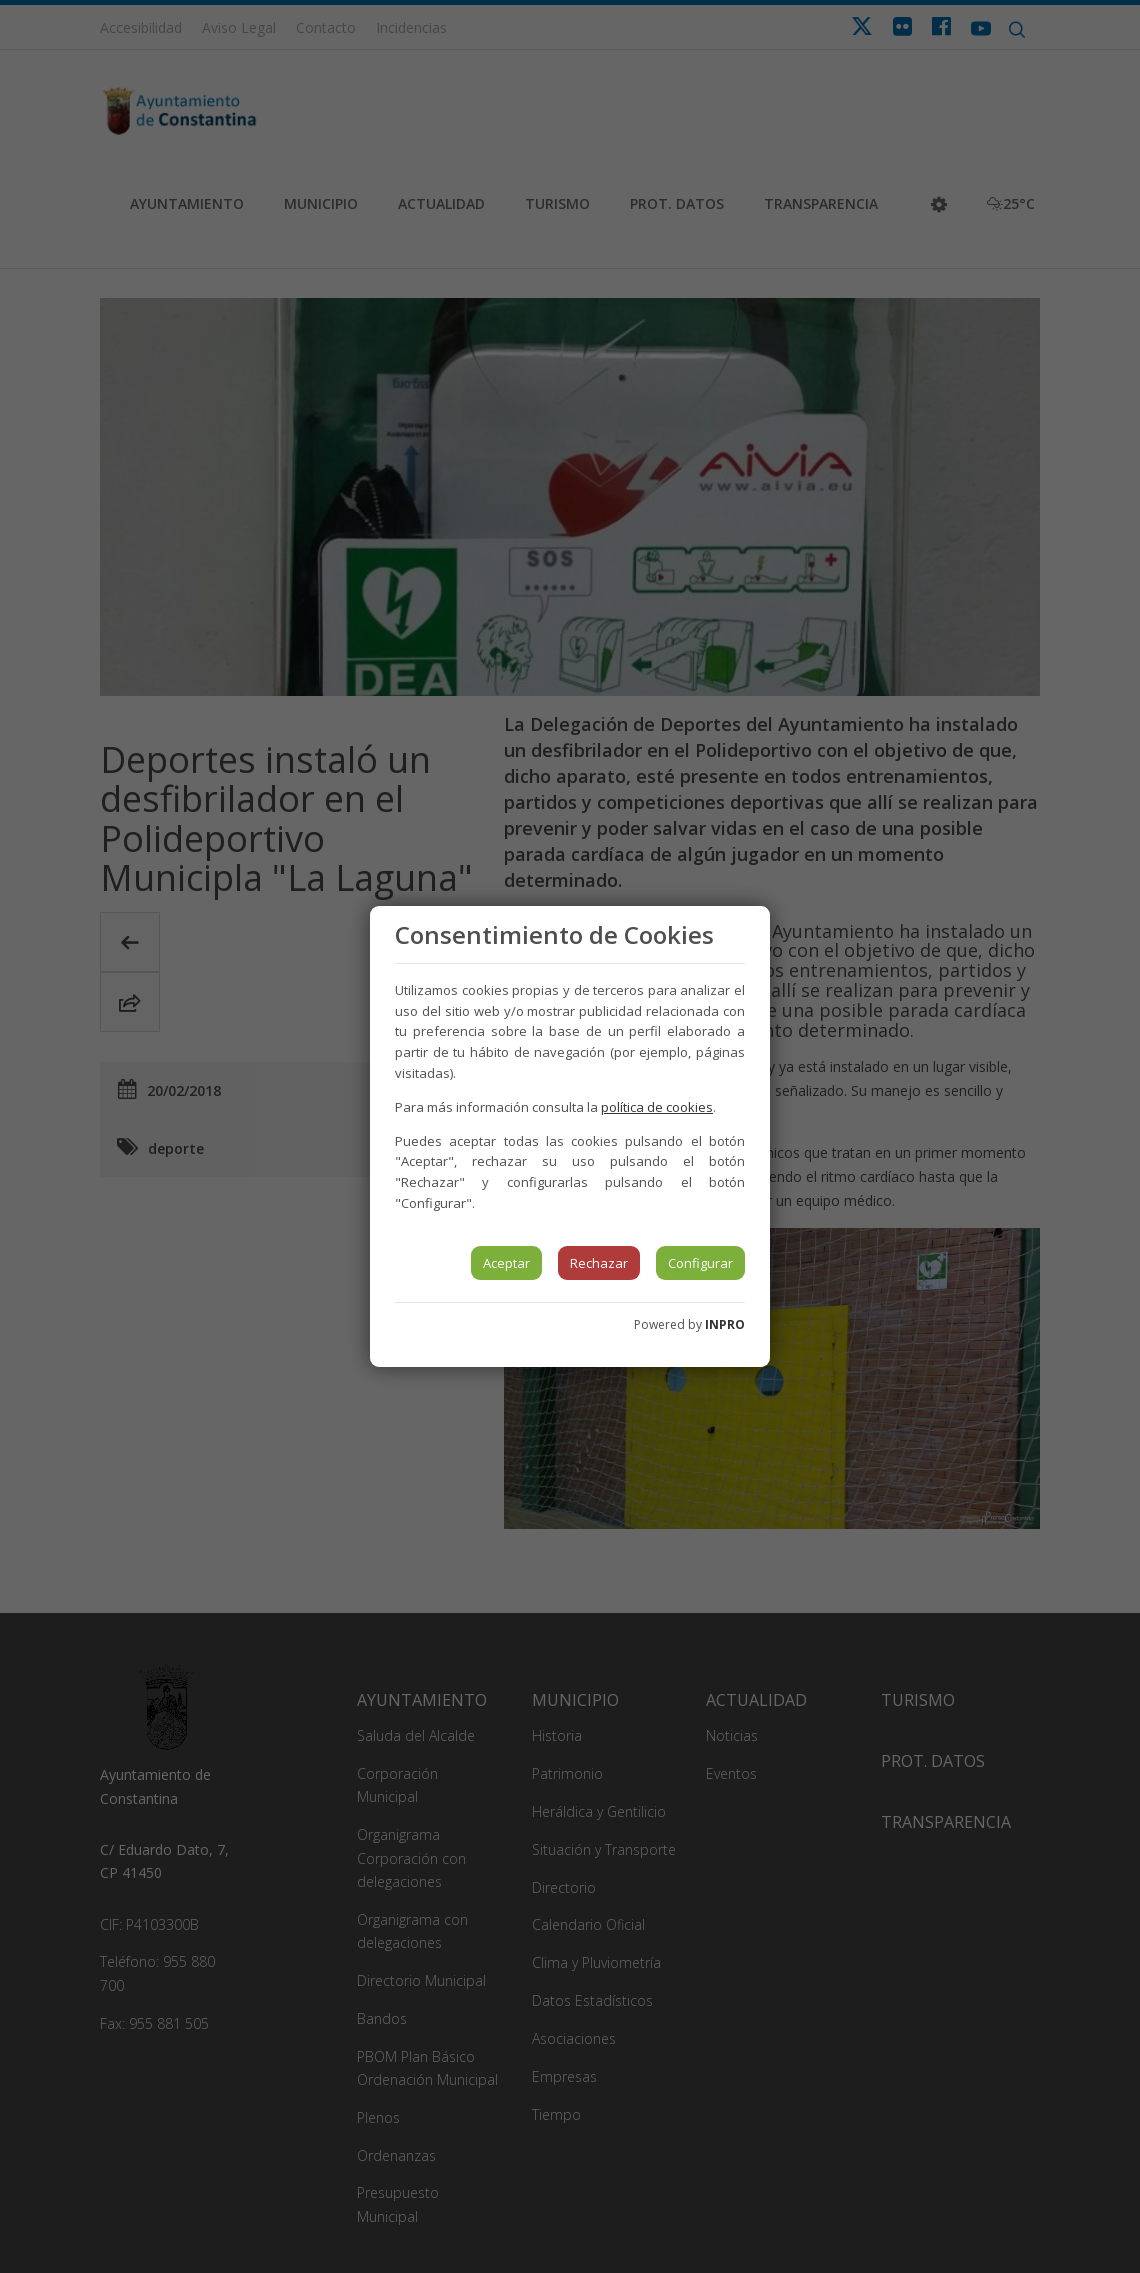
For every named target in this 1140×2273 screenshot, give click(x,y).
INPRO (725, 1324)
